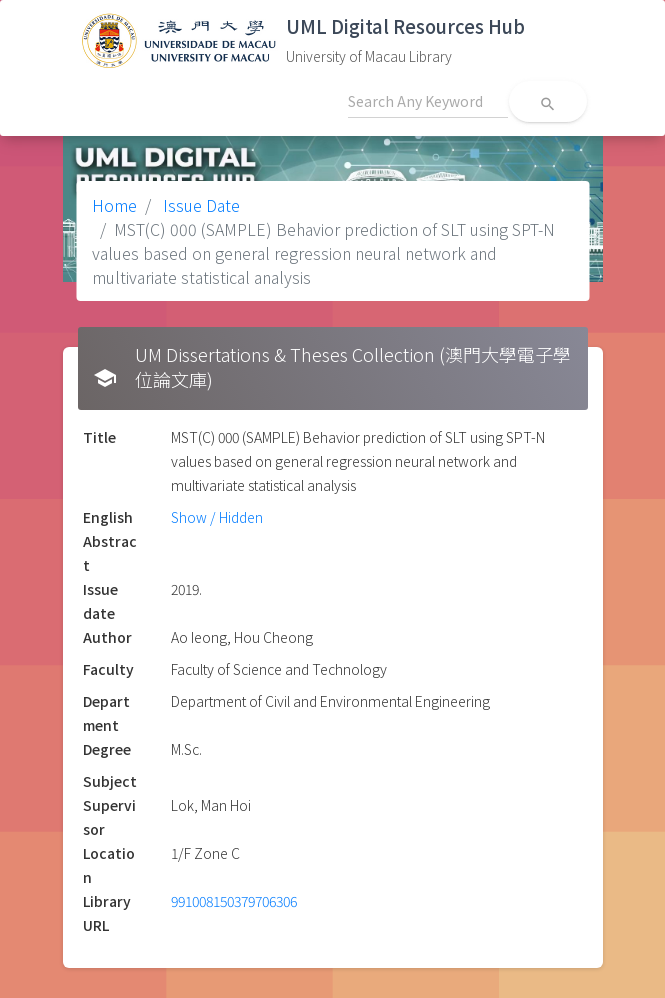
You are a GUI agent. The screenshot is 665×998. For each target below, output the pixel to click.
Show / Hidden (217, 517)
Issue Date (199, 205)
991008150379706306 (234, 901)
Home (114, 205)
